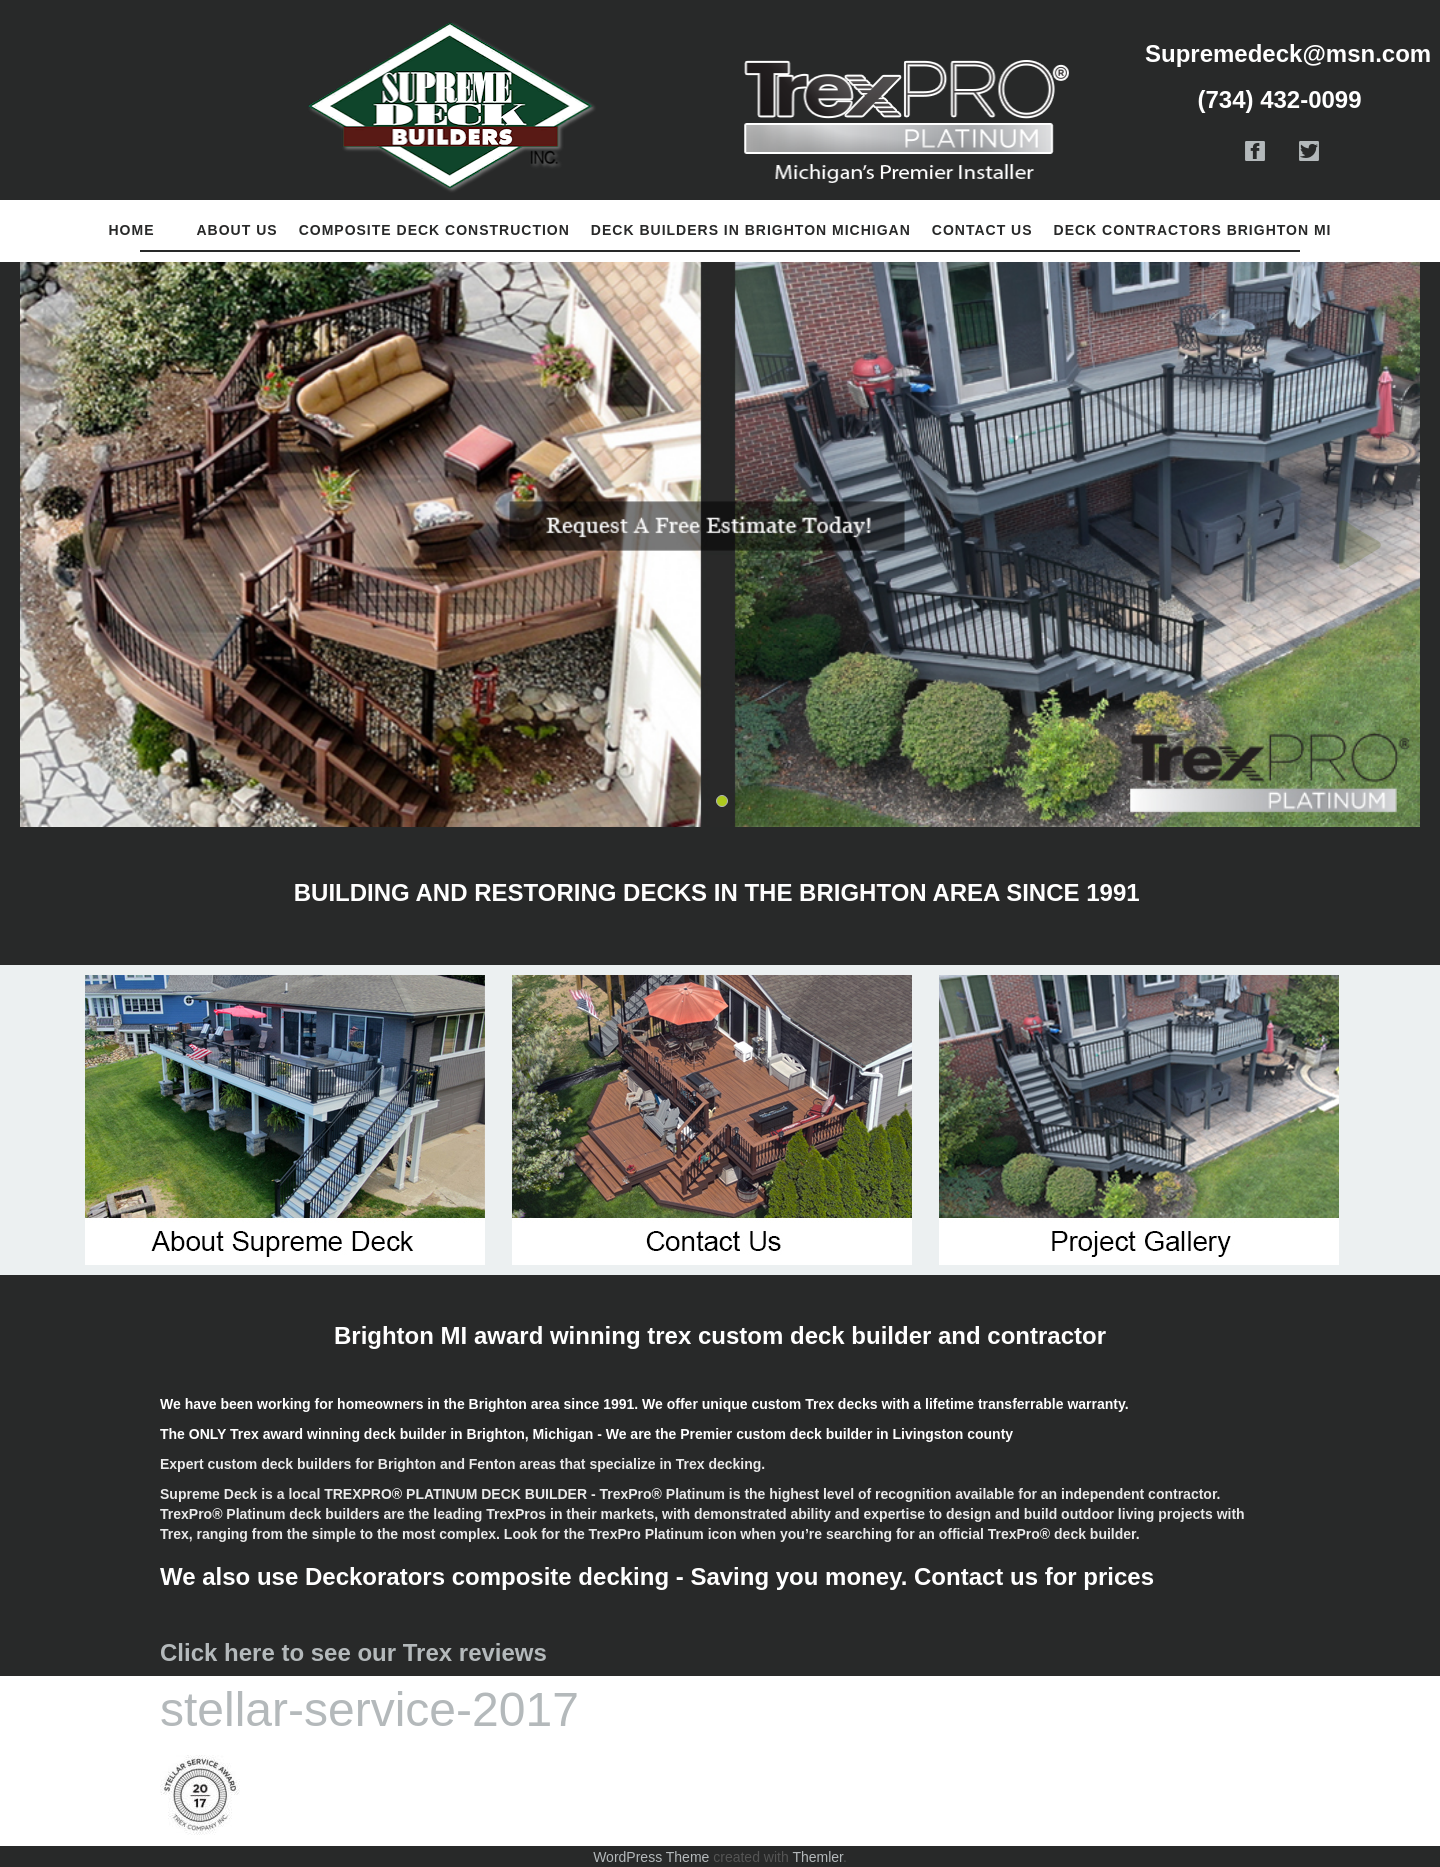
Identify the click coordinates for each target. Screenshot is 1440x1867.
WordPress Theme (651, 1857)
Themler (817, 1857)
